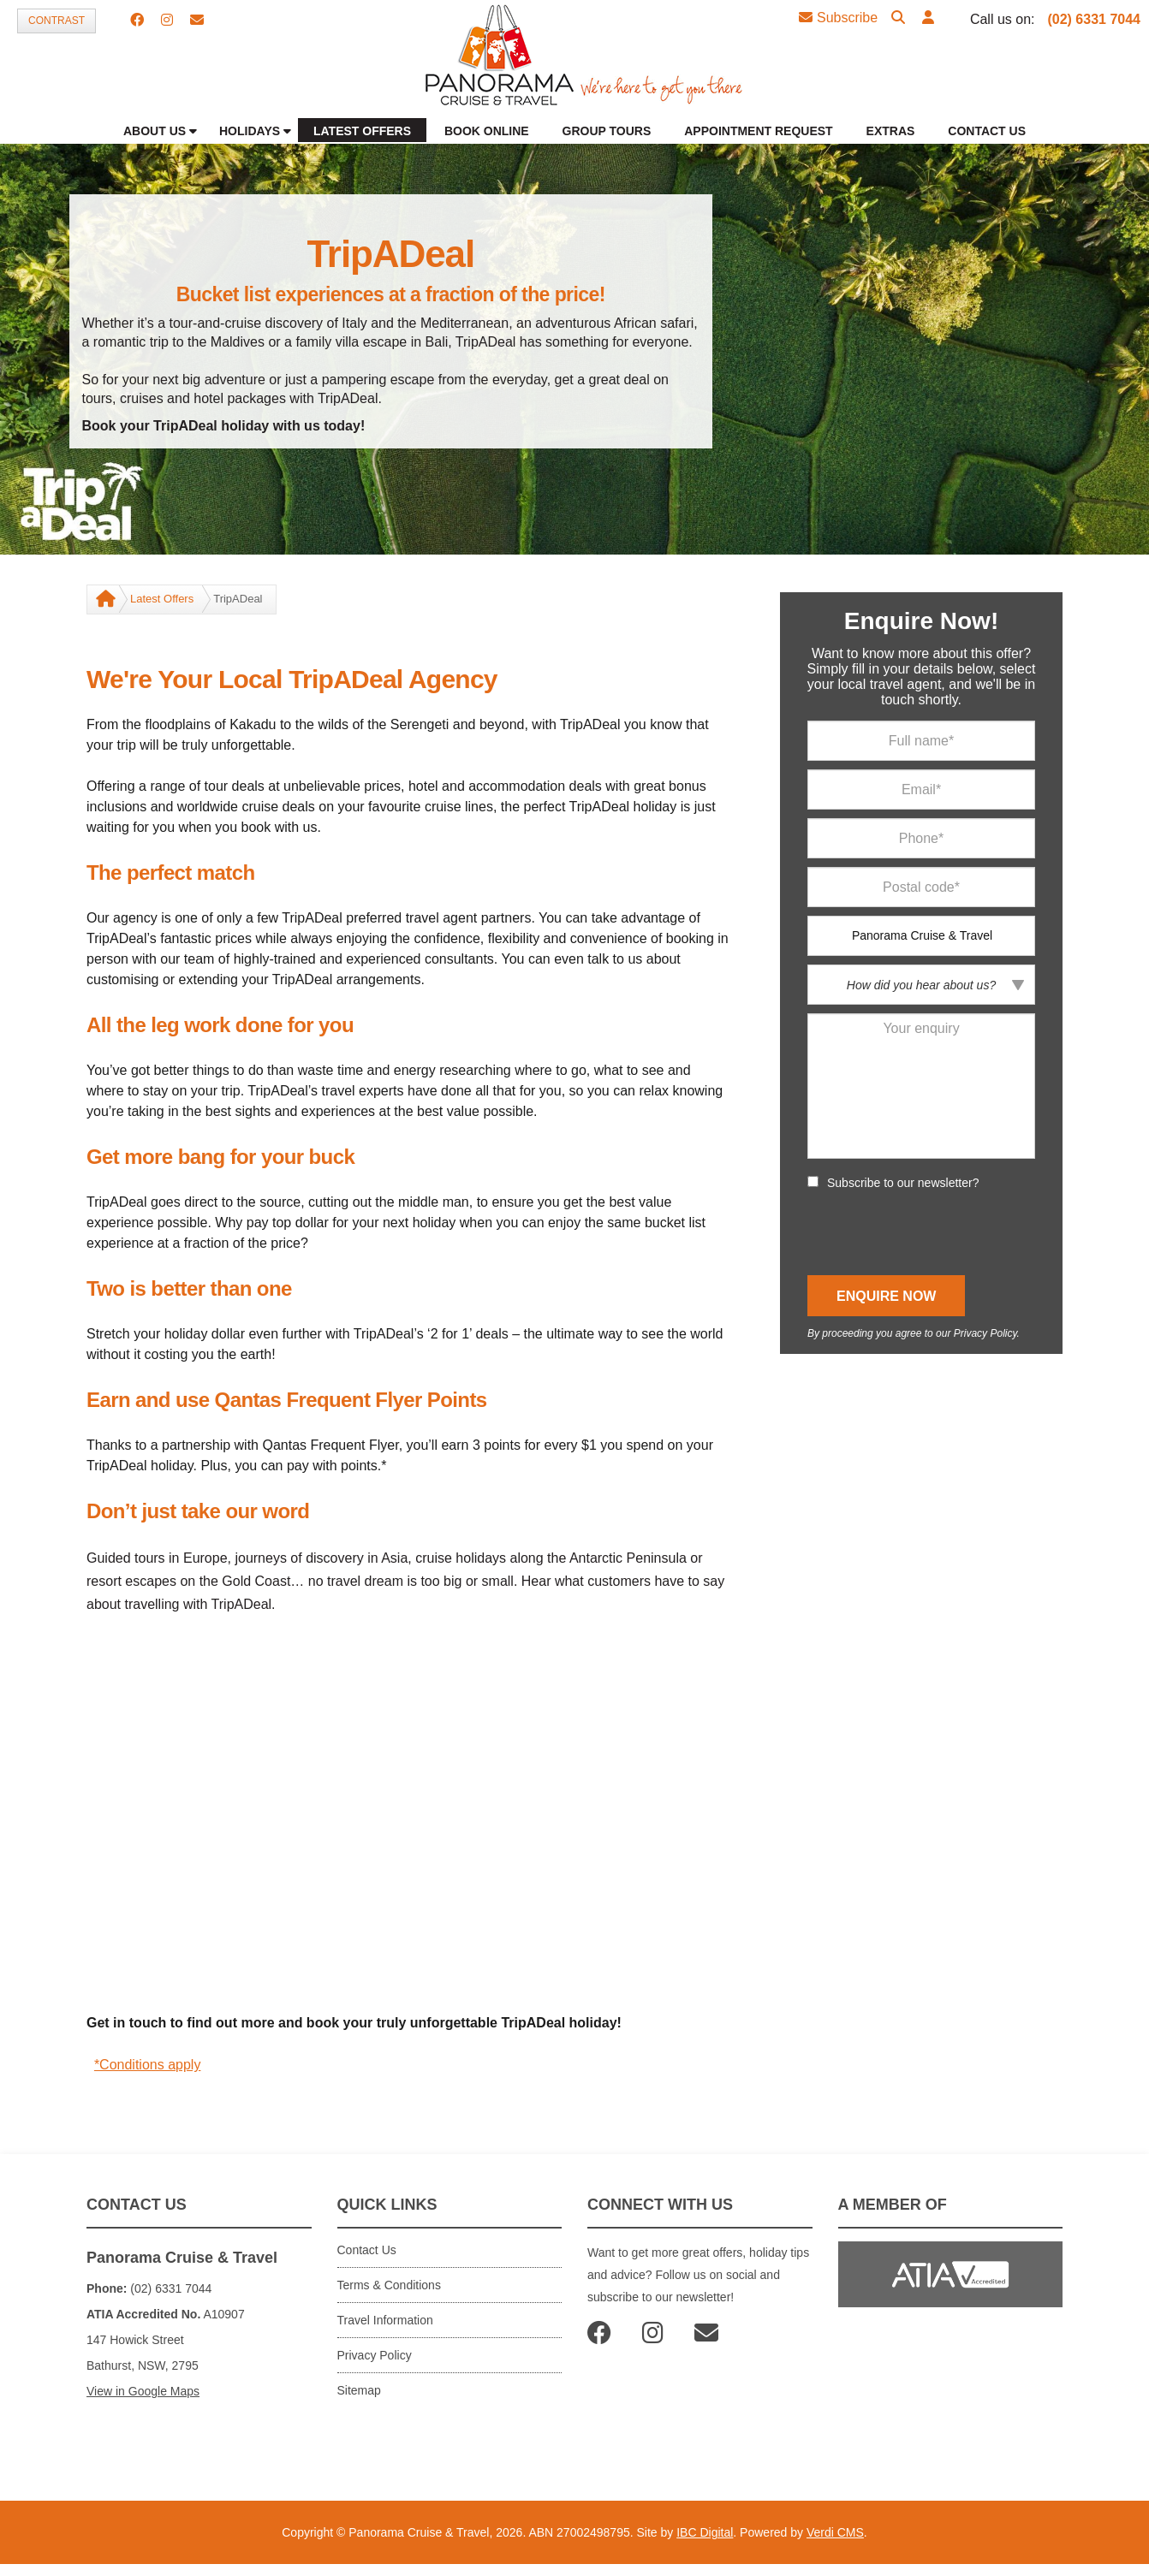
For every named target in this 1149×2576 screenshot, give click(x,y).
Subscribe (838, 17)
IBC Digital (704, 2532)
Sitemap (359, 2390)
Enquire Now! (921, 621)
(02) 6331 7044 (1093, 19)
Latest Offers (161, 598)
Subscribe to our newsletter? (903, 1183)
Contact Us (366, 2250)
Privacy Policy (985, 1333)
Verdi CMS (835, 2532)
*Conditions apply (147, 2064)
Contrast (56, 21)
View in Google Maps (142, 2391)
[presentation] (937, 1233)
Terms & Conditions (389, 2285)
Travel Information (385, 2320)
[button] (928, 18)
